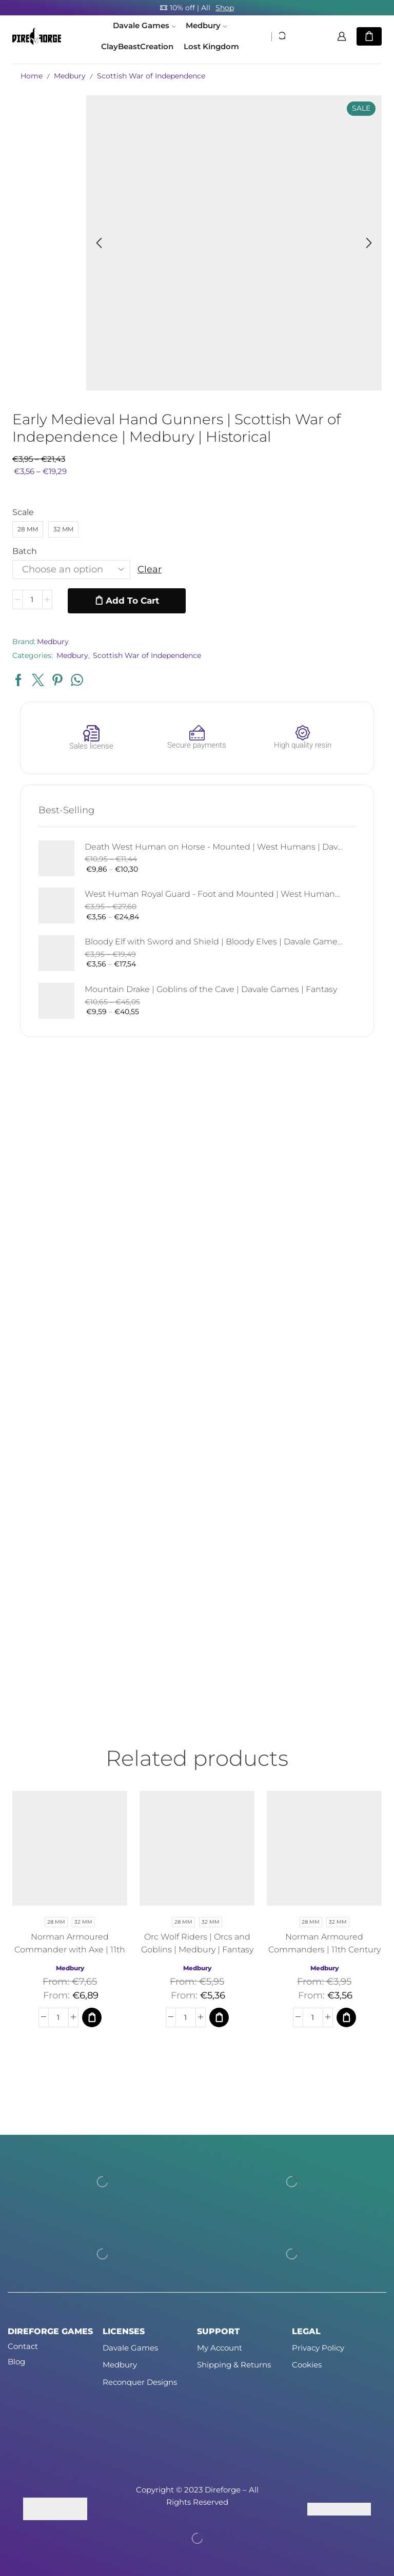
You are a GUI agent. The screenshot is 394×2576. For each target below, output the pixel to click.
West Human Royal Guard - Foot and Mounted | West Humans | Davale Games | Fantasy (214, 894)
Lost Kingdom (211, 46)
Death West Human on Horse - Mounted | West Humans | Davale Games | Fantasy (214, 847)
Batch (24, 551)
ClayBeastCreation (137, 46)
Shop (224, 7)
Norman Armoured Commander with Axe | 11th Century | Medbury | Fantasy (70, 1949)
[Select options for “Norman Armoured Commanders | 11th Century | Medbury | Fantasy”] (346, 2017)
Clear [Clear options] (149, 569)
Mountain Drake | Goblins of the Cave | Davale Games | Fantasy (211, 989)
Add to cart (132, 600)
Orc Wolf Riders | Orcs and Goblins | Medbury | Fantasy (197, 1943)
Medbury (206, 25)
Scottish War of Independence (151, 76)
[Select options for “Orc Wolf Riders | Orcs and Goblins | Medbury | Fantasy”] (219, 2017)
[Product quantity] (32, 600)
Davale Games (144, 25)
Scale (23, 512)
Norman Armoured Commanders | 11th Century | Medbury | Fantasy (324, 1949)
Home (32, 76)
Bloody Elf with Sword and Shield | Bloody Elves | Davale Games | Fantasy (214, 941)
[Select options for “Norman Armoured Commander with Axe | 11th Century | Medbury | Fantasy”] (92, 2017)
